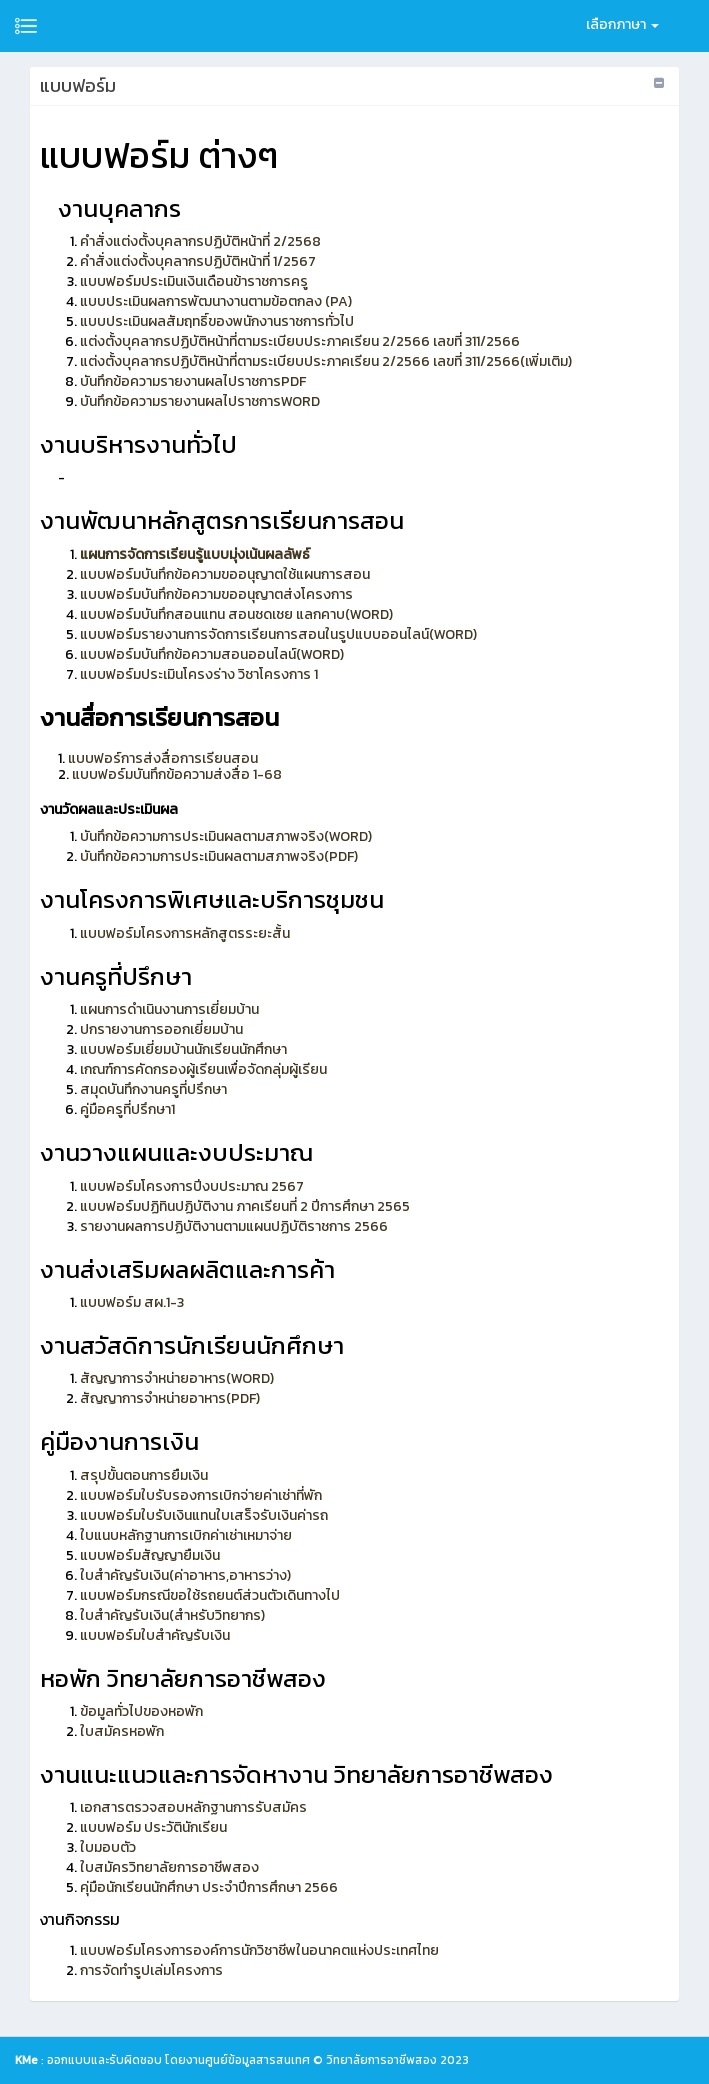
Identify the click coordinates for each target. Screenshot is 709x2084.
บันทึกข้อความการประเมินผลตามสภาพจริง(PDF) (219, 856)
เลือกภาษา (622, 24)
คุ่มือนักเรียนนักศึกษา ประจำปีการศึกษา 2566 (209, 1887)
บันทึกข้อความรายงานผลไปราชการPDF (193, 381)
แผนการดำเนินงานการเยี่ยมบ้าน (169, 1009)
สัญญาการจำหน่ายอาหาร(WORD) (177, 1378)
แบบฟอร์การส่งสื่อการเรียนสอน (163, 758)
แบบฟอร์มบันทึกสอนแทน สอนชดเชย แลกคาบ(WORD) (236, 614)
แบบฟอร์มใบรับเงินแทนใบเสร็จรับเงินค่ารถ (204, 1515)
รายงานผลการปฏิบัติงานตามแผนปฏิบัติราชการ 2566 (234, 1226)
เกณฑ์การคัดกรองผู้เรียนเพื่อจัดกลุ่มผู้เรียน (203, 1069)
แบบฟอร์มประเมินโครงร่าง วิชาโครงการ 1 (199, 674)
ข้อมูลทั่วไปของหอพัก (141, 1711)
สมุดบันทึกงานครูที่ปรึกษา (153, 1089)
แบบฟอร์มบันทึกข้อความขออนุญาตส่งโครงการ (216, 594)
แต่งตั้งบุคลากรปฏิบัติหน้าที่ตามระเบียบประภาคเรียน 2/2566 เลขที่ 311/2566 (300, 341)
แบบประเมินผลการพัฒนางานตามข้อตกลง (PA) (216, 301)
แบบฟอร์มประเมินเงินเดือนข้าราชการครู (194, 281)
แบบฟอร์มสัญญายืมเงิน (150, 1555)
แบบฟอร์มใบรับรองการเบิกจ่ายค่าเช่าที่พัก (201, 1495)
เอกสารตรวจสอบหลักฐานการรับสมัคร (193, 1807)
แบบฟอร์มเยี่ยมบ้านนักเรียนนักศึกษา (183, 1049)
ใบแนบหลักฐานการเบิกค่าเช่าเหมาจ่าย (186, 1535)
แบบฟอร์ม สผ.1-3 (132, 1302)
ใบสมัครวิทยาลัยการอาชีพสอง (169, 1867)
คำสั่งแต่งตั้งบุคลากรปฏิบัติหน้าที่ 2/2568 (200, 241)
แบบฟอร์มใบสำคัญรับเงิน (155, 1635)
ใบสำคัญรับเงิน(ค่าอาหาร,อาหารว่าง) (185, 1575)
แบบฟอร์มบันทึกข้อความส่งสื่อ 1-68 (175, 774)
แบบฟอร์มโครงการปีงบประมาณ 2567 (192, 1186)
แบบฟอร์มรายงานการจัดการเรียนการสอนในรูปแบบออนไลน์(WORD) (278, 634)
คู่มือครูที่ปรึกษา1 (127, 1109)
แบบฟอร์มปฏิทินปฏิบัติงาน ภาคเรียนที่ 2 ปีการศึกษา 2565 (245, 1206)
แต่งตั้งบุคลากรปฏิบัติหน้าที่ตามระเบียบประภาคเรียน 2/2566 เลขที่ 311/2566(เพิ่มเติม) (326, 361)
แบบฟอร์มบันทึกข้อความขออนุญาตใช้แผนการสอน (225, 574)
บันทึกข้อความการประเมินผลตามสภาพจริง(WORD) (226, 836)
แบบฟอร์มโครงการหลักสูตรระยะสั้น (185, 933)
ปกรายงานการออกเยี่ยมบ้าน (161, 1029)
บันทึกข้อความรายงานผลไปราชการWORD (200, 401)
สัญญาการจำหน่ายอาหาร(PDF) (170, 1398)
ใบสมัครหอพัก (122, 1731)
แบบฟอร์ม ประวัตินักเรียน (153, 1827)
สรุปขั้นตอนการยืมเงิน (144, 1475)
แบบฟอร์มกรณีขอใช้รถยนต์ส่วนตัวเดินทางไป (210, 1595)
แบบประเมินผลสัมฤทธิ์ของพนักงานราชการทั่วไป (217, 321)
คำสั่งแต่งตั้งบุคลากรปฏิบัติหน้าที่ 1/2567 (198, 261)
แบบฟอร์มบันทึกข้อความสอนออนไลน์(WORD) (212, 654)
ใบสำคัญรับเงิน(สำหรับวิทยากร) (172, 1615)
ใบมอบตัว (108, 1847)
